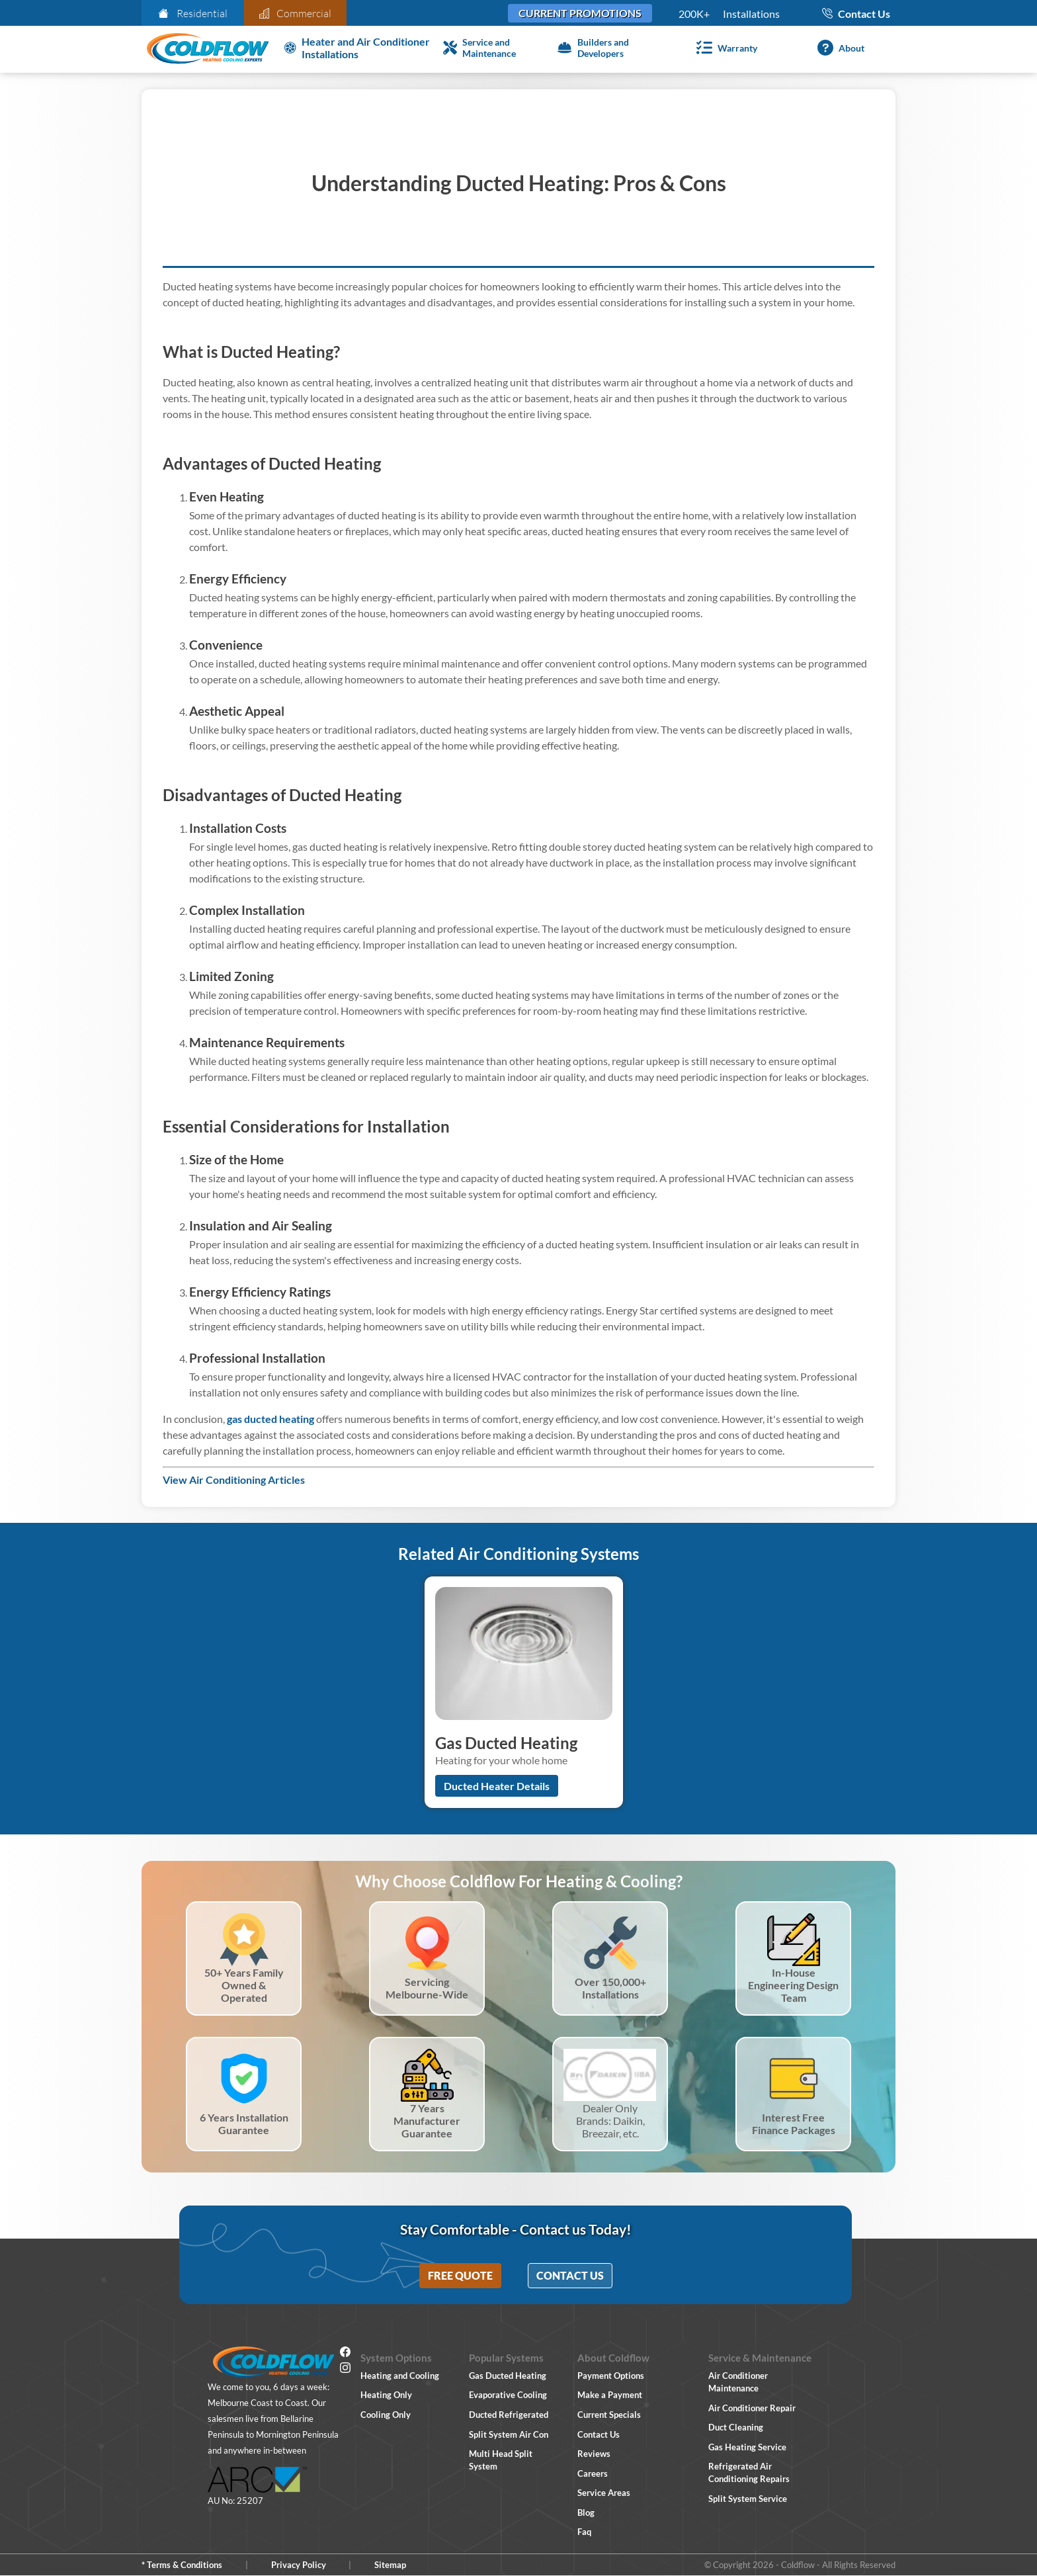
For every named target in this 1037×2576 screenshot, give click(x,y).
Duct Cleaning (735, 2427)
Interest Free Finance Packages (793, 2123)
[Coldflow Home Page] (208, 49)
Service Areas (603, 2492)
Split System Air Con (508, 2434)
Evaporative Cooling (508, 2394)
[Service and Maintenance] (495, 47)
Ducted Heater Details (497, 1786)
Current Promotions (580, 13)
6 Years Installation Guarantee (244, 2123)
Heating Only (386, 2394)
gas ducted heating (270, 1418)
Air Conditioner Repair (752, 2408)
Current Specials (609, 2414)
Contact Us (570, 2275)
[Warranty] (724, 47)
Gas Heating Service (747, 2447)
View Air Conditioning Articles (234, 1479)
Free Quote (460, 2275)
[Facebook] (345, 2354)
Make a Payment (609, 2394)
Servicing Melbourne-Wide (427, 1987)
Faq (584, 2531)
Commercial (295, 13)
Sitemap (390, 2564)
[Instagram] (345, 2370)
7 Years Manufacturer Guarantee (427, 2120)
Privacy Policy (298, 2564)
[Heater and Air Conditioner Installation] (358, 47)
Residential (193, 13)
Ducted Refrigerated (508, 2414)
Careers (592, 2473)
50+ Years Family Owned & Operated (244, 1985)
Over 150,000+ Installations (610, 1987)
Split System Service (747, 2498)
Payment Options (610, 2375)
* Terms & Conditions (182, 2564)
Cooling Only (385, 2414)
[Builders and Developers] (609, 47)
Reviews (593, 2453)
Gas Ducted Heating (507, 2375)
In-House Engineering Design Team (793, 1985)
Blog (586, 2512)
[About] (838, 47)
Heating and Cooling (399, 2375)
